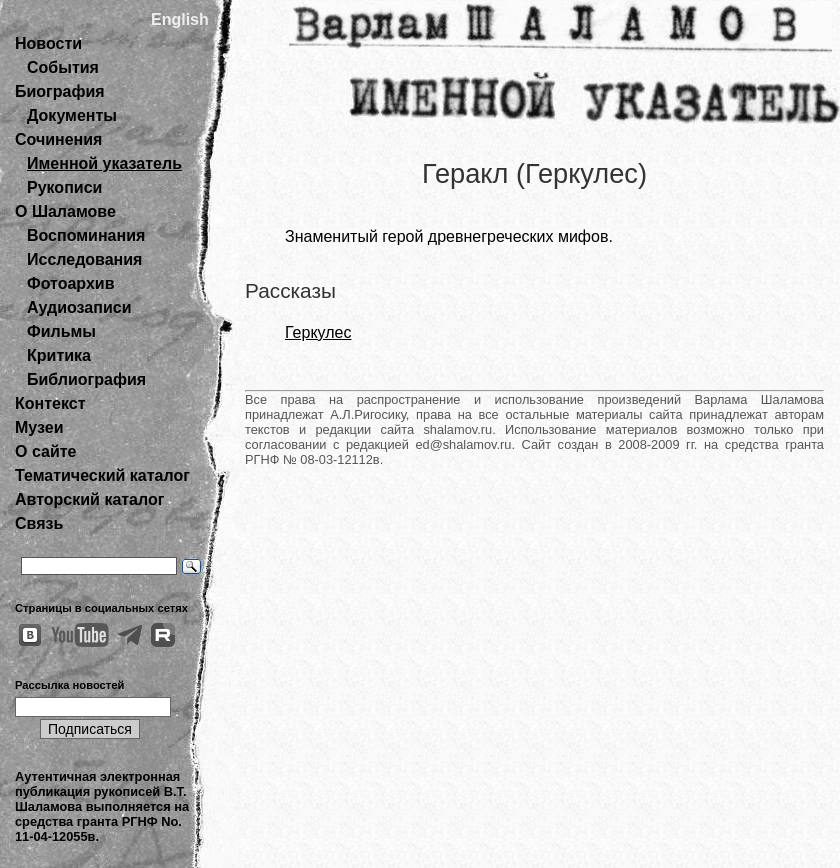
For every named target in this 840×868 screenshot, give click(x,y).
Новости (48, 43)
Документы (72, 115)
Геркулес (318, 332)
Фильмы (61, 331)
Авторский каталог (89, 499)
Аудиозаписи (79, 307)
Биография (60, 91)
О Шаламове (65, 211)
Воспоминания (86, 235)
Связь (39, 523)
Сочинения (58, 139)
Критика (59, 355)
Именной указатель (104, 163)
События (63, 67)
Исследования (84, 259)
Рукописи (64, 187)
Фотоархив (70, 283)
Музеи (39, 427)
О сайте (45, 451)
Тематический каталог (102, 475)
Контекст (50, 403)
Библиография (86, 379)
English (180, 19)
